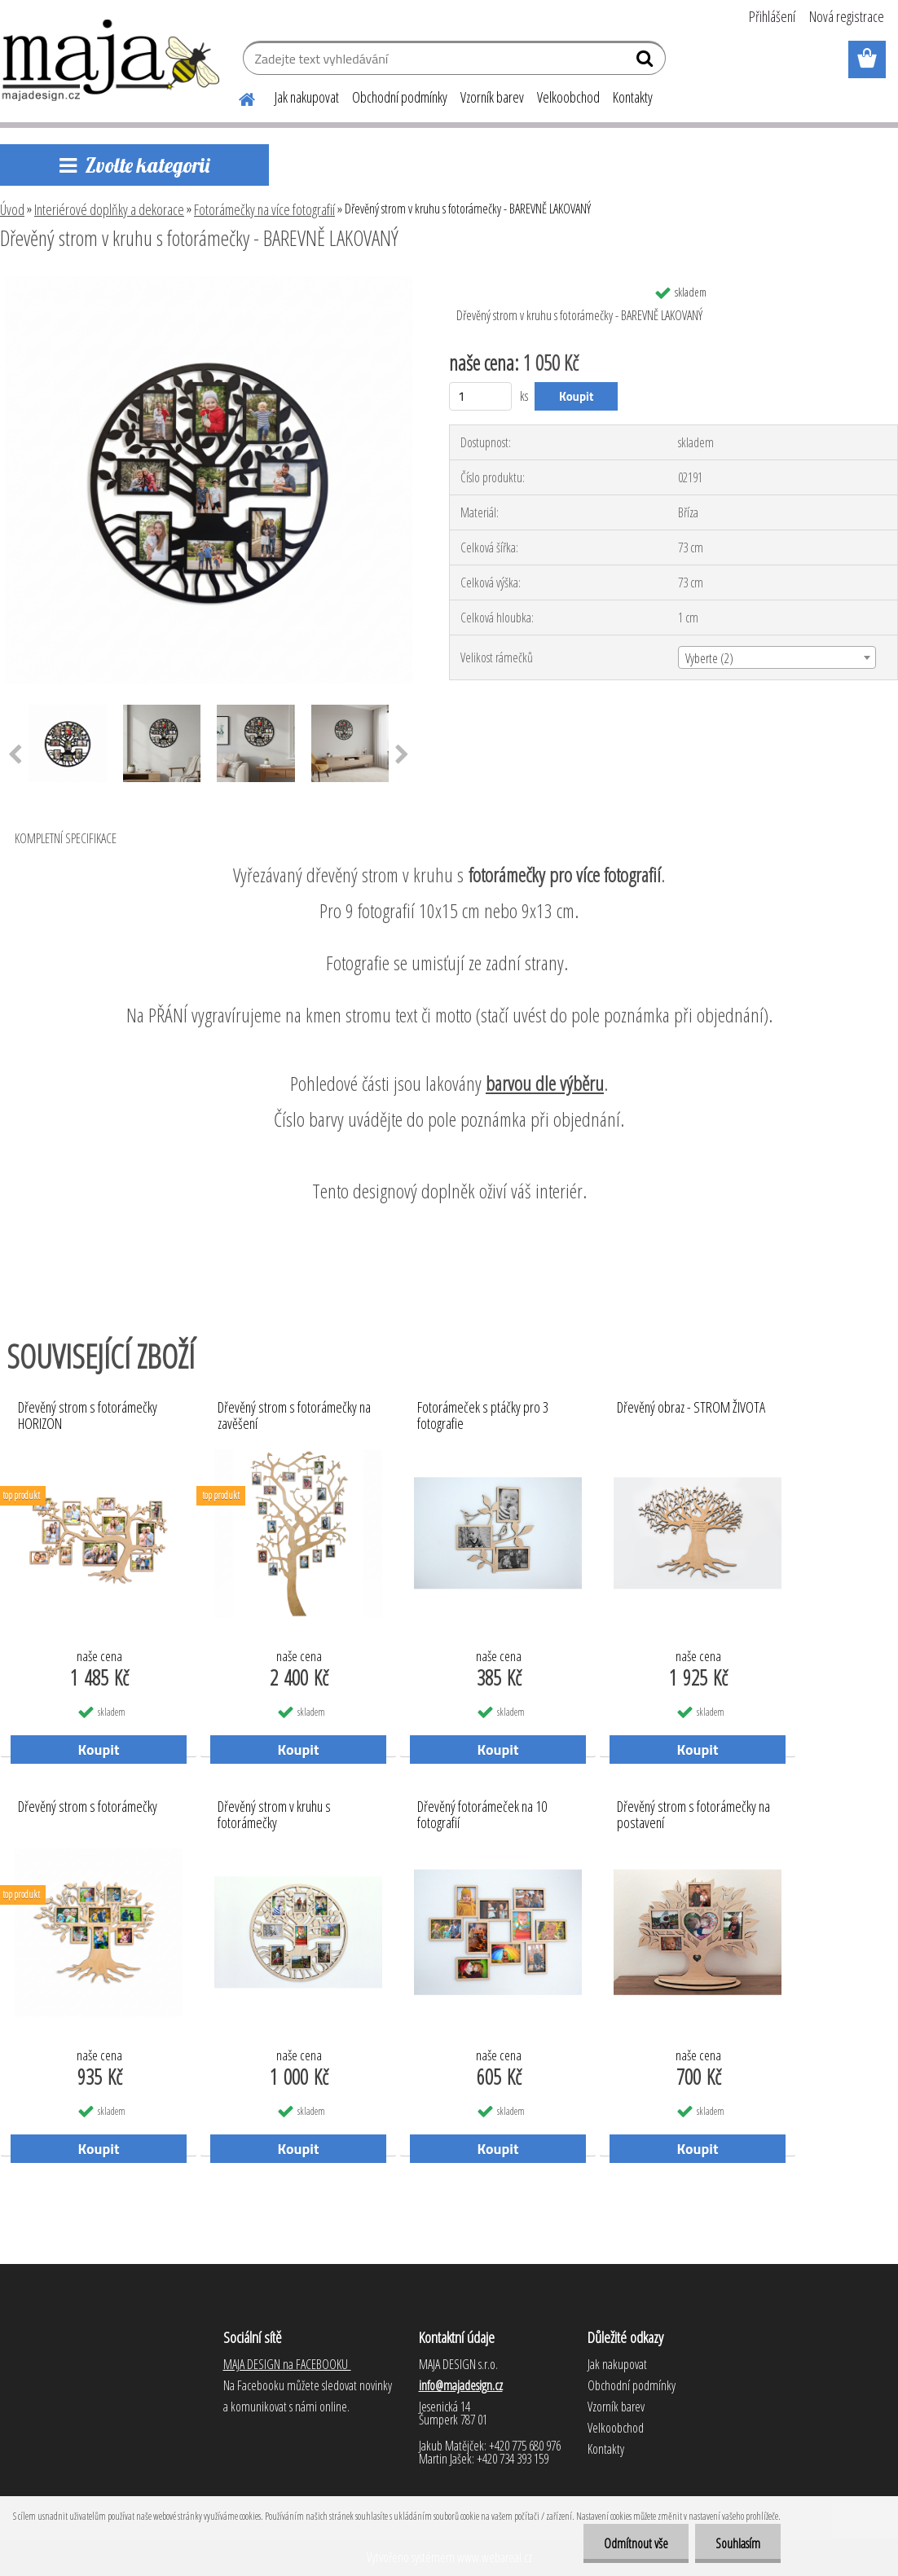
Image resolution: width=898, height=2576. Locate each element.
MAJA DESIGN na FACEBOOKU (287, 2364)
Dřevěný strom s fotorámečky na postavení (693, 1815)
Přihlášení (772, 16)
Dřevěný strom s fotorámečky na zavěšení (294, 1416)
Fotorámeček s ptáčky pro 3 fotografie (482, 1416)
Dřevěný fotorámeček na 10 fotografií (482, 1815)
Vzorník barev (492, 97)
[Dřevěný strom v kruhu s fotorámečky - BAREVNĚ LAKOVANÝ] (208, 283)
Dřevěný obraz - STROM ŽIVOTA (691, 1408)
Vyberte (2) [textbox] (709, 658)
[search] (646, 62)
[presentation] (402, 755)
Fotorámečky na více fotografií (264, 209)
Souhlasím (737, 2543)
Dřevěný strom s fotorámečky (87, 1807)
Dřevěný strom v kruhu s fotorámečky (274, 1815)
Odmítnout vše (636, 2543)
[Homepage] (237, 97)
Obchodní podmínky (399, 97)
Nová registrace (846, 16)
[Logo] (112, 60)
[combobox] (777, 657)
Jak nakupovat (307, 97)
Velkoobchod (568, 97)
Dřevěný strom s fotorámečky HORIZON (87, 1416)
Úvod (12, 209)
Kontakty (633, 97)
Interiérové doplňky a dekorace (109, 209)
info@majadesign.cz (461, 2385)
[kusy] (480, 396)
